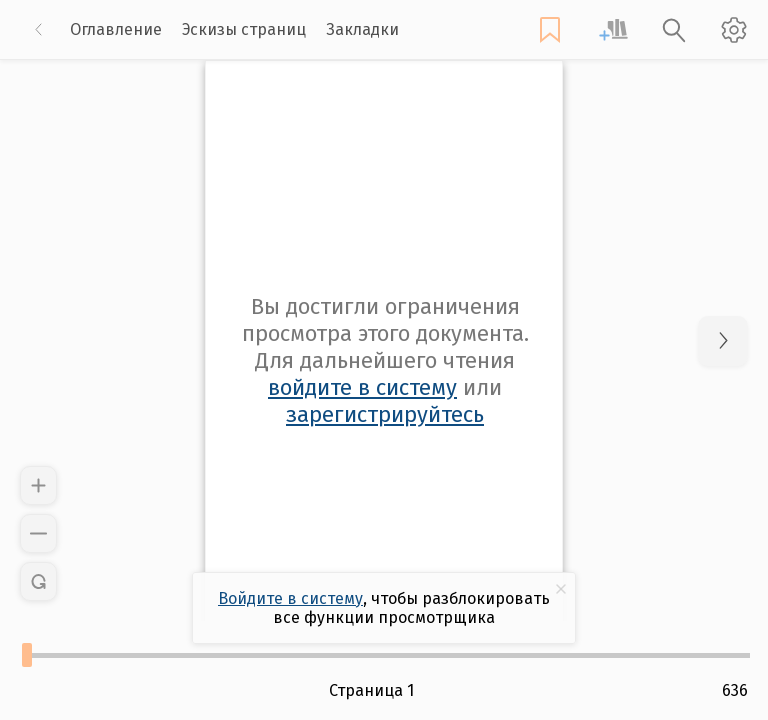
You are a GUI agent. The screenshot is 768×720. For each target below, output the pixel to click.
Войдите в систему (290, 598)
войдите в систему (362, 387)
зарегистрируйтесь (385, 414)
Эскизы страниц (244, 29)
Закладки (362, 29)
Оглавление (116, 29)
